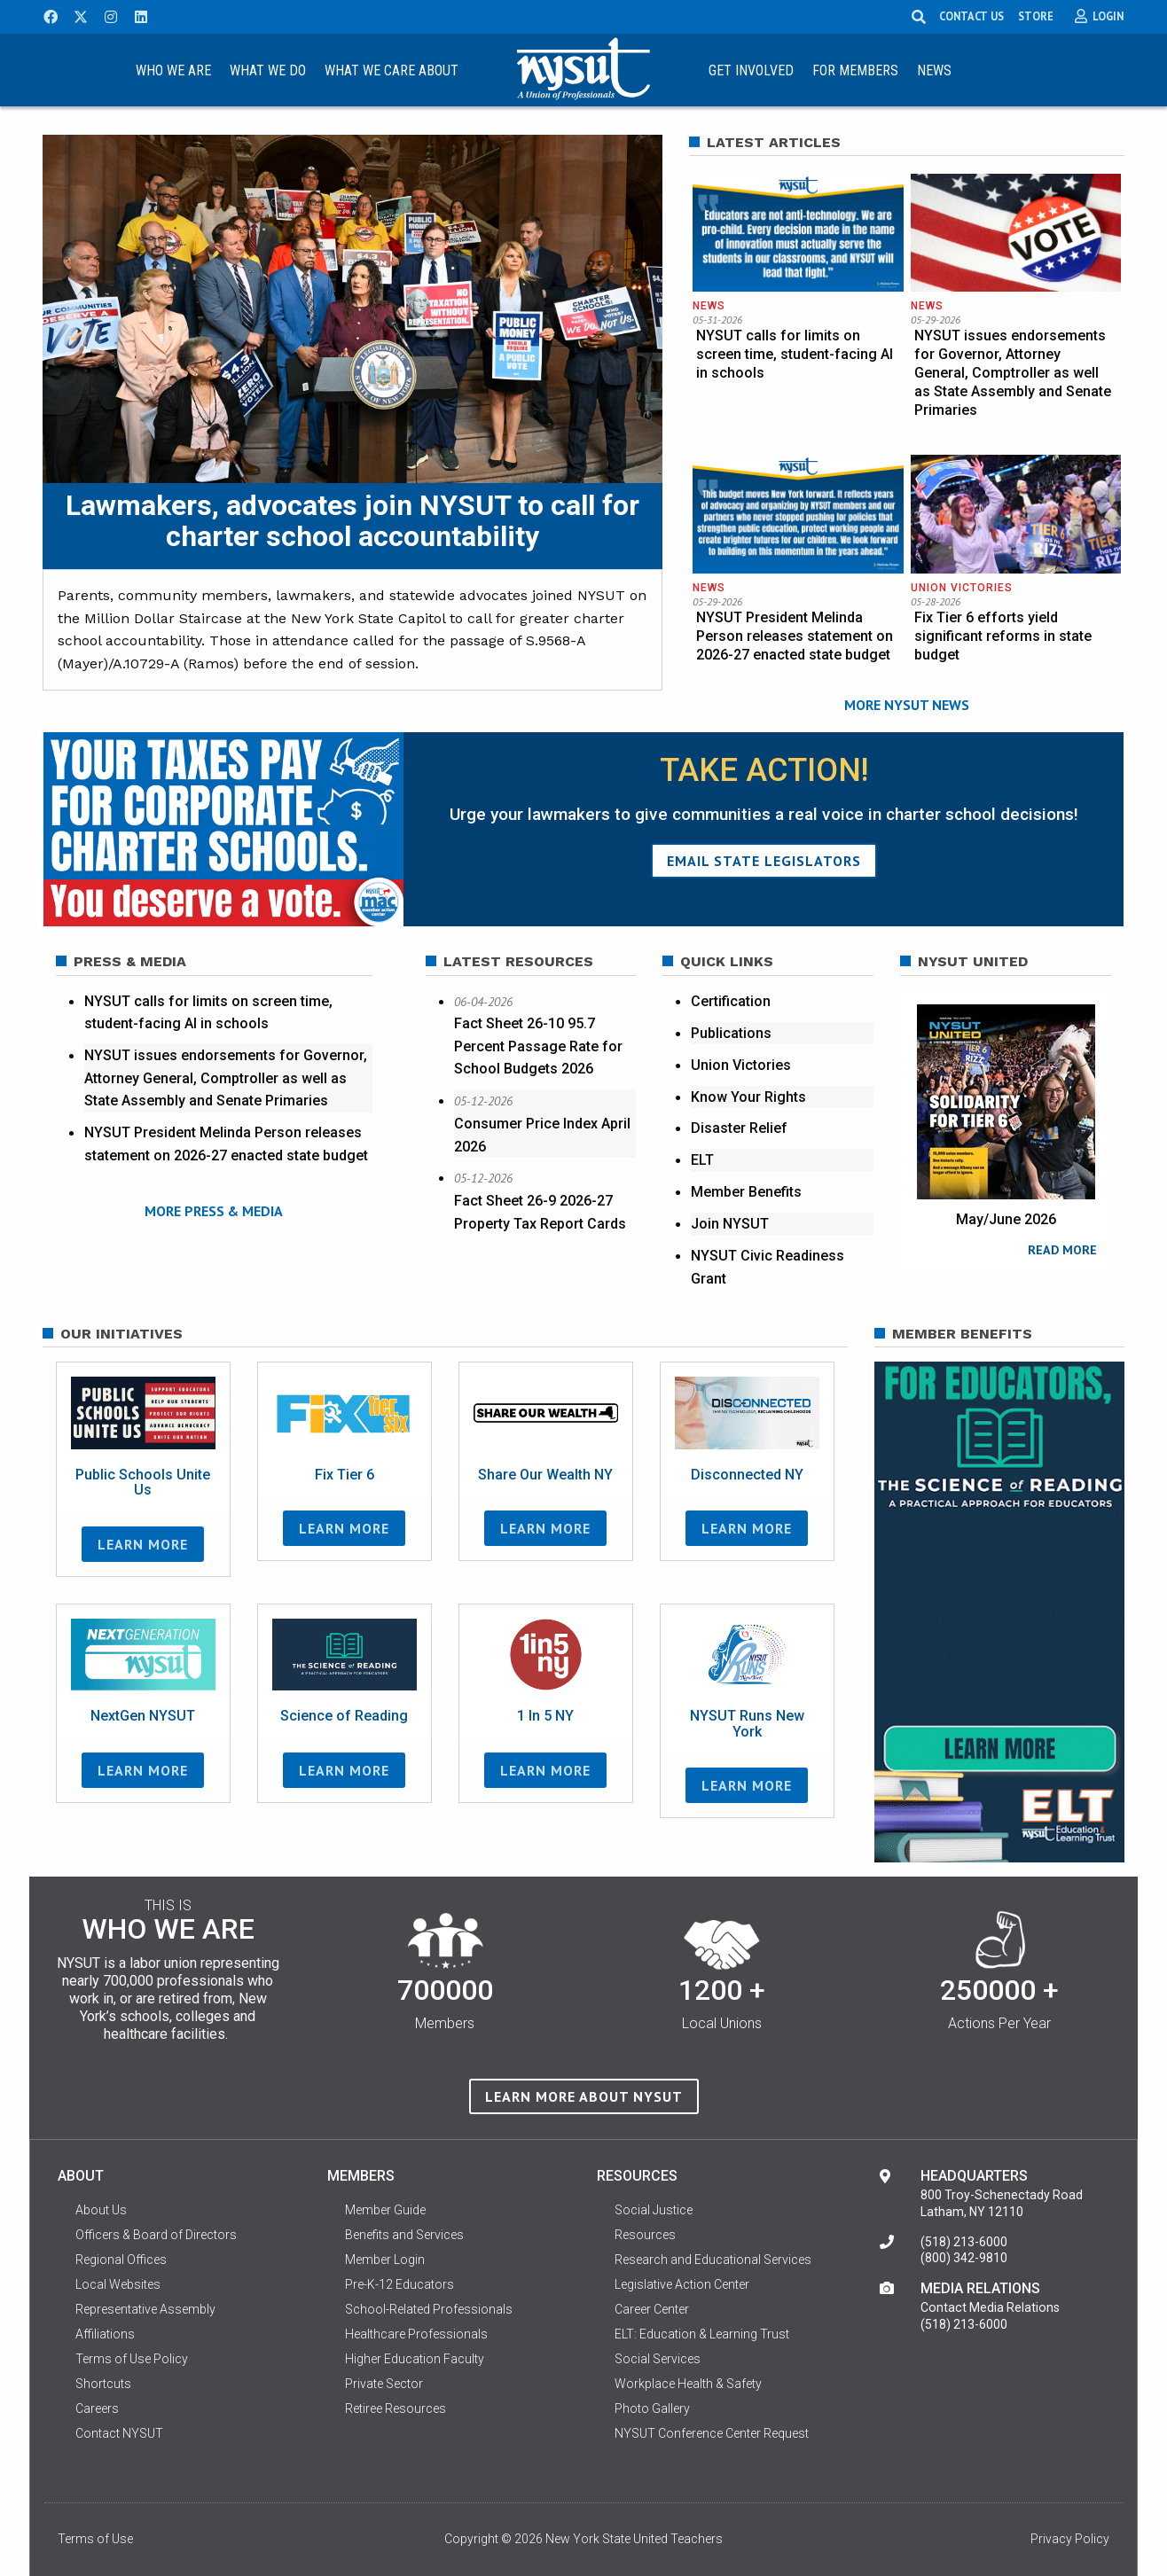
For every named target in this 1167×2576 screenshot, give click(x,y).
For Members (855, 70)
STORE (1037, 16)
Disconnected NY (747, 1479)
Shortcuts (103, 2389)
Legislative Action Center (682, 2290)
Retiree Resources (395, 2414)
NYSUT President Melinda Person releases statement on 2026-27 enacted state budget (794, 636)
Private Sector (384, 2389)
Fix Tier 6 (344, 1479)
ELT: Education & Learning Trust (702, 2339)
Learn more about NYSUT (584, 2101)
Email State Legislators (764, 861)
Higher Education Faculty (414, 2364)
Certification (731, 1001)
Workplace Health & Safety (688, 2389)
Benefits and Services (404, 2240)
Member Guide (385, 2215)
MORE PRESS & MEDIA (214, 1212)
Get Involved (751, 70)
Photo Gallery (652, 2414)
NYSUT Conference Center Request (712, 2439)
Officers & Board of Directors (156, 2240)
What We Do (268, 70)
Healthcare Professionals (416, 2339)
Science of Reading (344, 1721)
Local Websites (118, 2290)
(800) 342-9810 (963, 2263)
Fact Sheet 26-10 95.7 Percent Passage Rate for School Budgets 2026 (538, 1046)
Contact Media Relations (990, 2313)
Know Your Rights (748, 1097)
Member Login (385, 2265)
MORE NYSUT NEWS (906, 705)
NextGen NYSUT (142, 1721)
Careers (97, 2414)
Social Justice (654, 2215)
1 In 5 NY (545, 1721)
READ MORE (1062, 1250)
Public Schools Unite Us (142, 1487)
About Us (101, 2215)
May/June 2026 (1006, 1219)
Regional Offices (121, 2265)
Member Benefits (746, 1192)
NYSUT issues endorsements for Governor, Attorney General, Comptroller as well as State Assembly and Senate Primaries (1012, 372)
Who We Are (173, 70)
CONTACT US (973, 16)
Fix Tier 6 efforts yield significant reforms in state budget (1003, 636)
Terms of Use (95, 2544)
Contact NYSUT (119, 2439)
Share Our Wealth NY (545, 1479)
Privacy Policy (1069, 2544)
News (934, 70)
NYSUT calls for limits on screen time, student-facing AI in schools (794, 354)
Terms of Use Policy (131, 2364)
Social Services (658, 2364)
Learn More (143, 1549)
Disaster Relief (739, 1128)
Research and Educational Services (713, 2265)
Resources (645, 2240)
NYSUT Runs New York (747, 1729)
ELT (702, 1160)
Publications (731, 1033)
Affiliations (105, 2339)
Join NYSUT (730, 1224)
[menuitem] (174, 69)
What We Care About (391, 70)
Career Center (652, 2314)
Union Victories (962, 588)
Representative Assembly (145, 2314)
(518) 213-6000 (963, 2247)
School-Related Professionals (429, 2314)
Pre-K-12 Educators (399, 2290)
